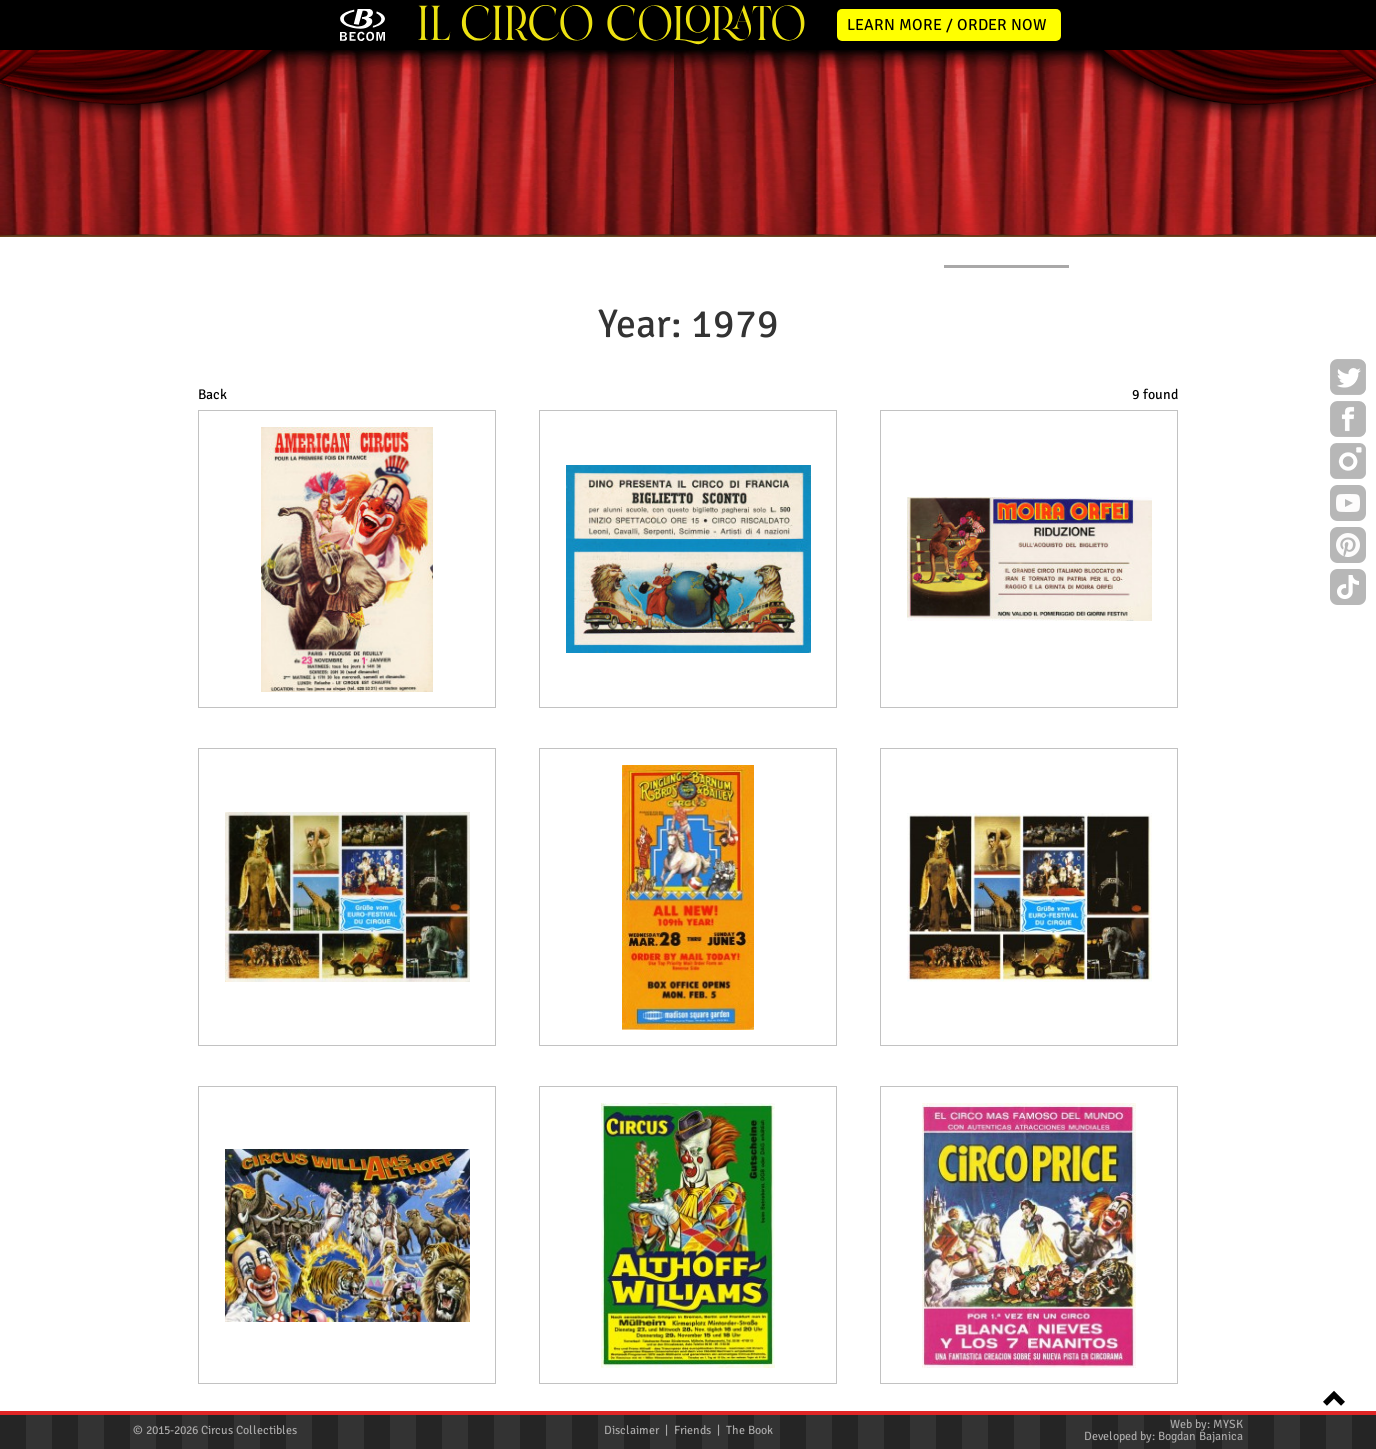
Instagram (1348, 464)
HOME (150, 251)
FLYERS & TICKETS (1006, 251)
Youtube (1348, 506)
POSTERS (537, 251)
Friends (692, 1430)
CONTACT (1164, 251)
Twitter (1348, 380)
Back (212, 394)
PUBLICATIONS (834, 251)
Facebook (1348, 422)
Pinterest (1348, 548)
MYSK (1228, 1424)
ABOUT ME (399, 251)
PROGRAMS (678, 251)
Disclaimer (631, 1430)
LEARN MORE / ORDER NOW (947, 25)
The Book (749, 1430)
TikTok (1348, 590)
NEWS (269, 251)
